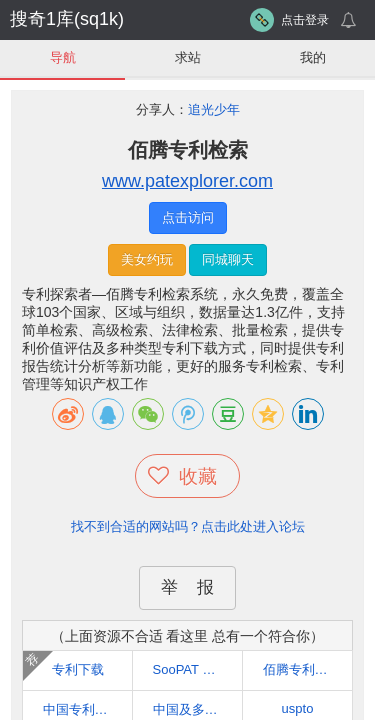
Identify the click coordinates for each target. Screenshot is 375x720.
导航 (63, 57)
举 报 (187, 587)
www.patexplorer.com (187, 181)
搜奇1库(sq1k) (67, 19)
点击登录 (305, 20)
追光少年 (214, 109)
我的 (313, 57)
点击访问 (188, 217)
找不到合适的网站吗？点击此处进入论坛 (188, 526)
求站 (188, 57)
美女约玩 (147, 259)
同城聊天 (228, 259)
